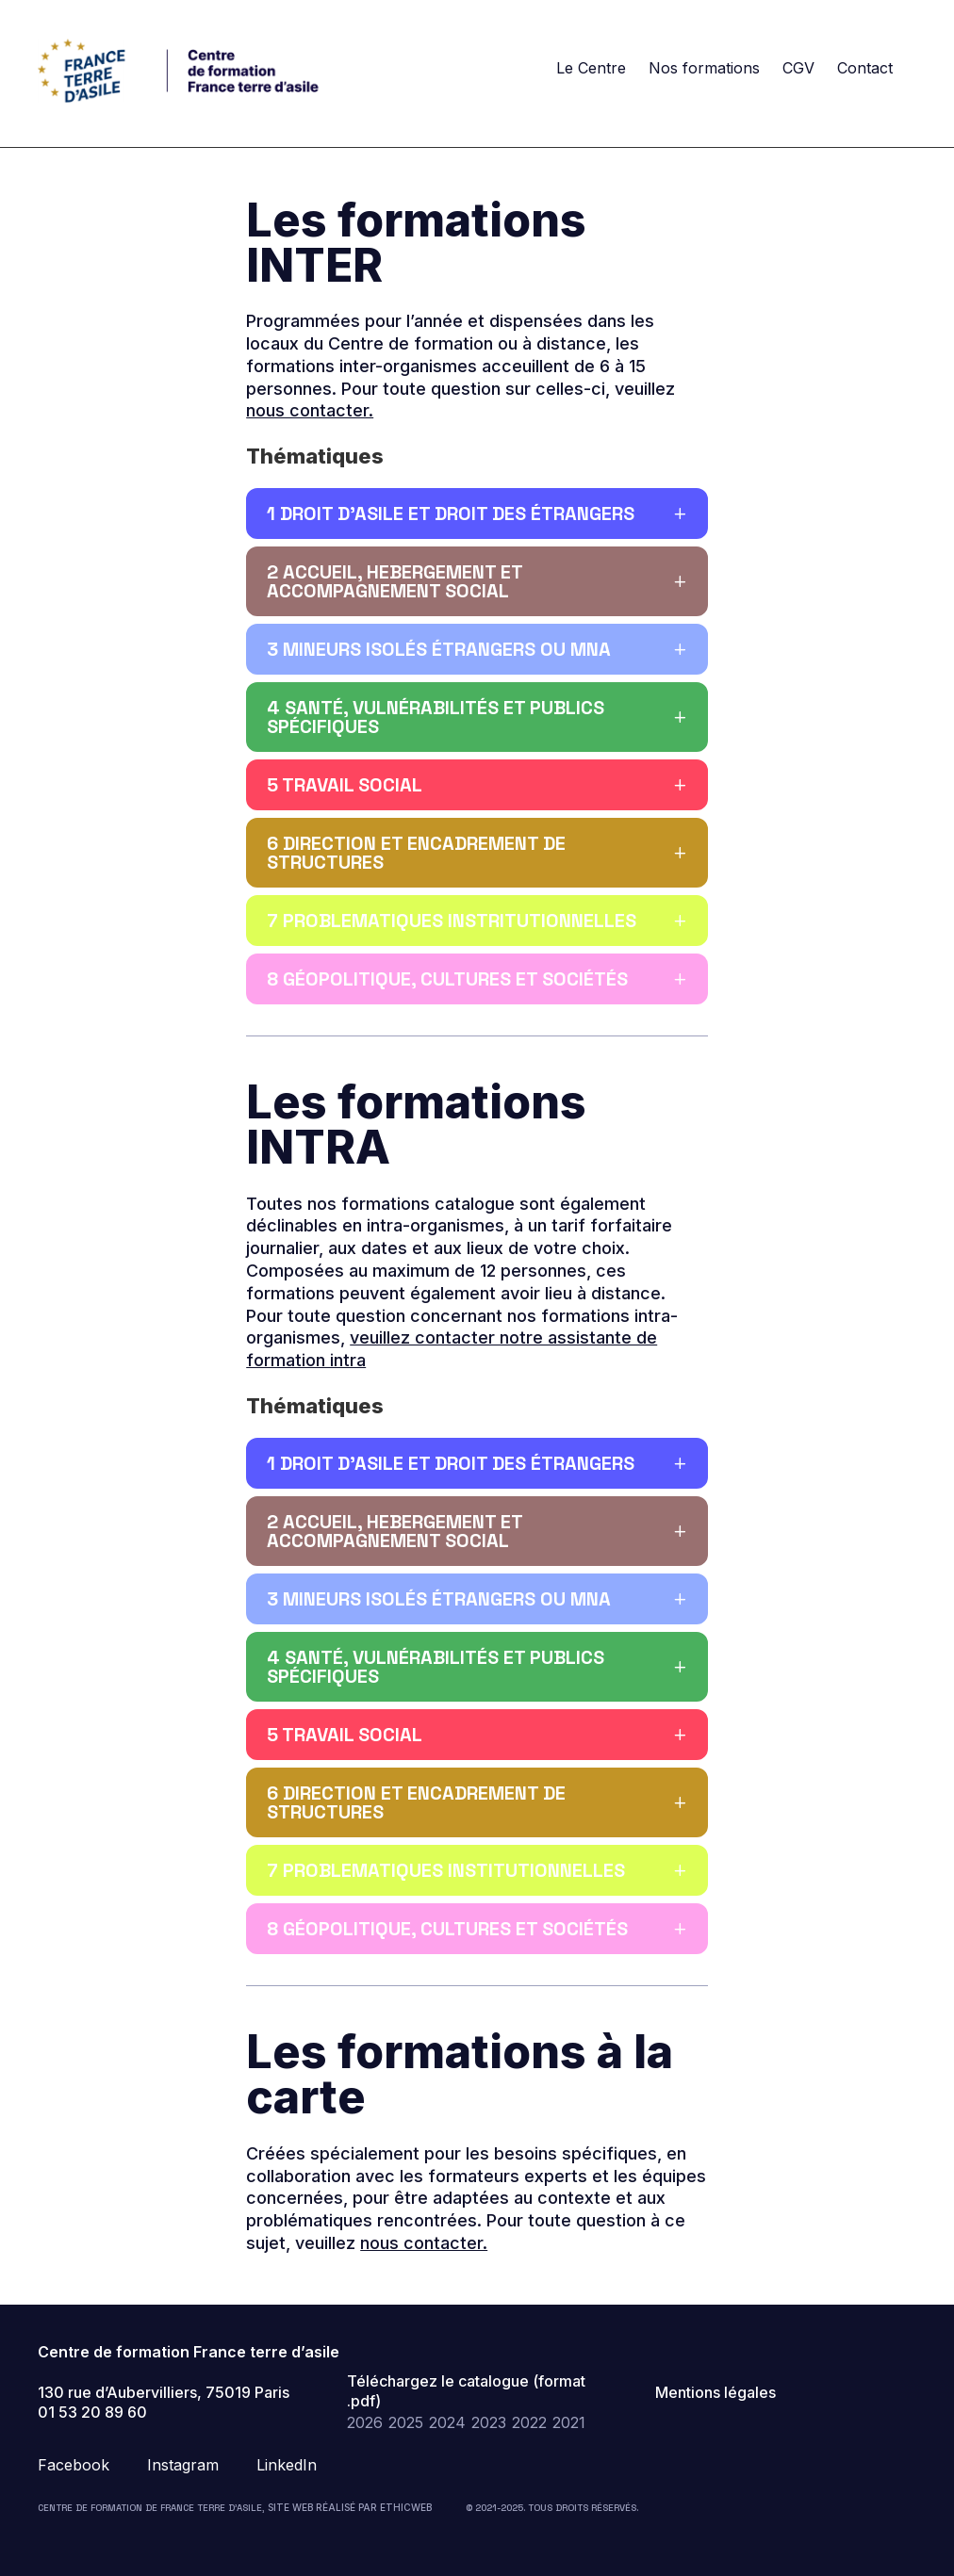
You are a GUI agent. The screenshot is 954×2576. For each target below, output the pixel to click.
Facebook (73, 2464)
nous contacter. (309, 410)
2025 (405, 2422)
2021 (568, 2422)
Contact (865, 67)
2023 (488, 2422)
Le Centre (591, 67)
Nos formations (704, 67)
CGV (798, 67)
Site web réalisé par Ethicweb (350, 2507)
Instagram (183, 2464)
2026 (365, 2422)
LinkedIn (286, 2464)
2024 (447, 2422)
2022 (529, 2422)
